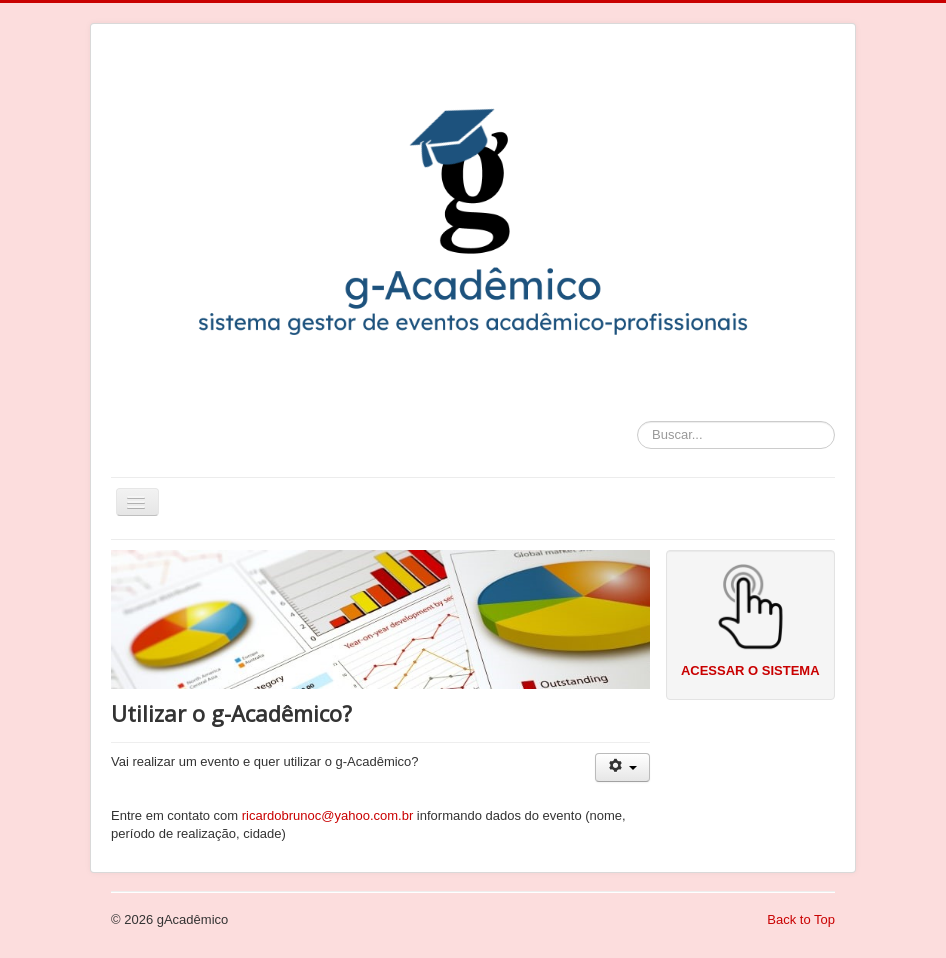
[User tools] (622, 767)
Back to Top (801, 919)
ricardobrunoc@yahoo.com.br (327, 815)
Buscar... (637, 421)
